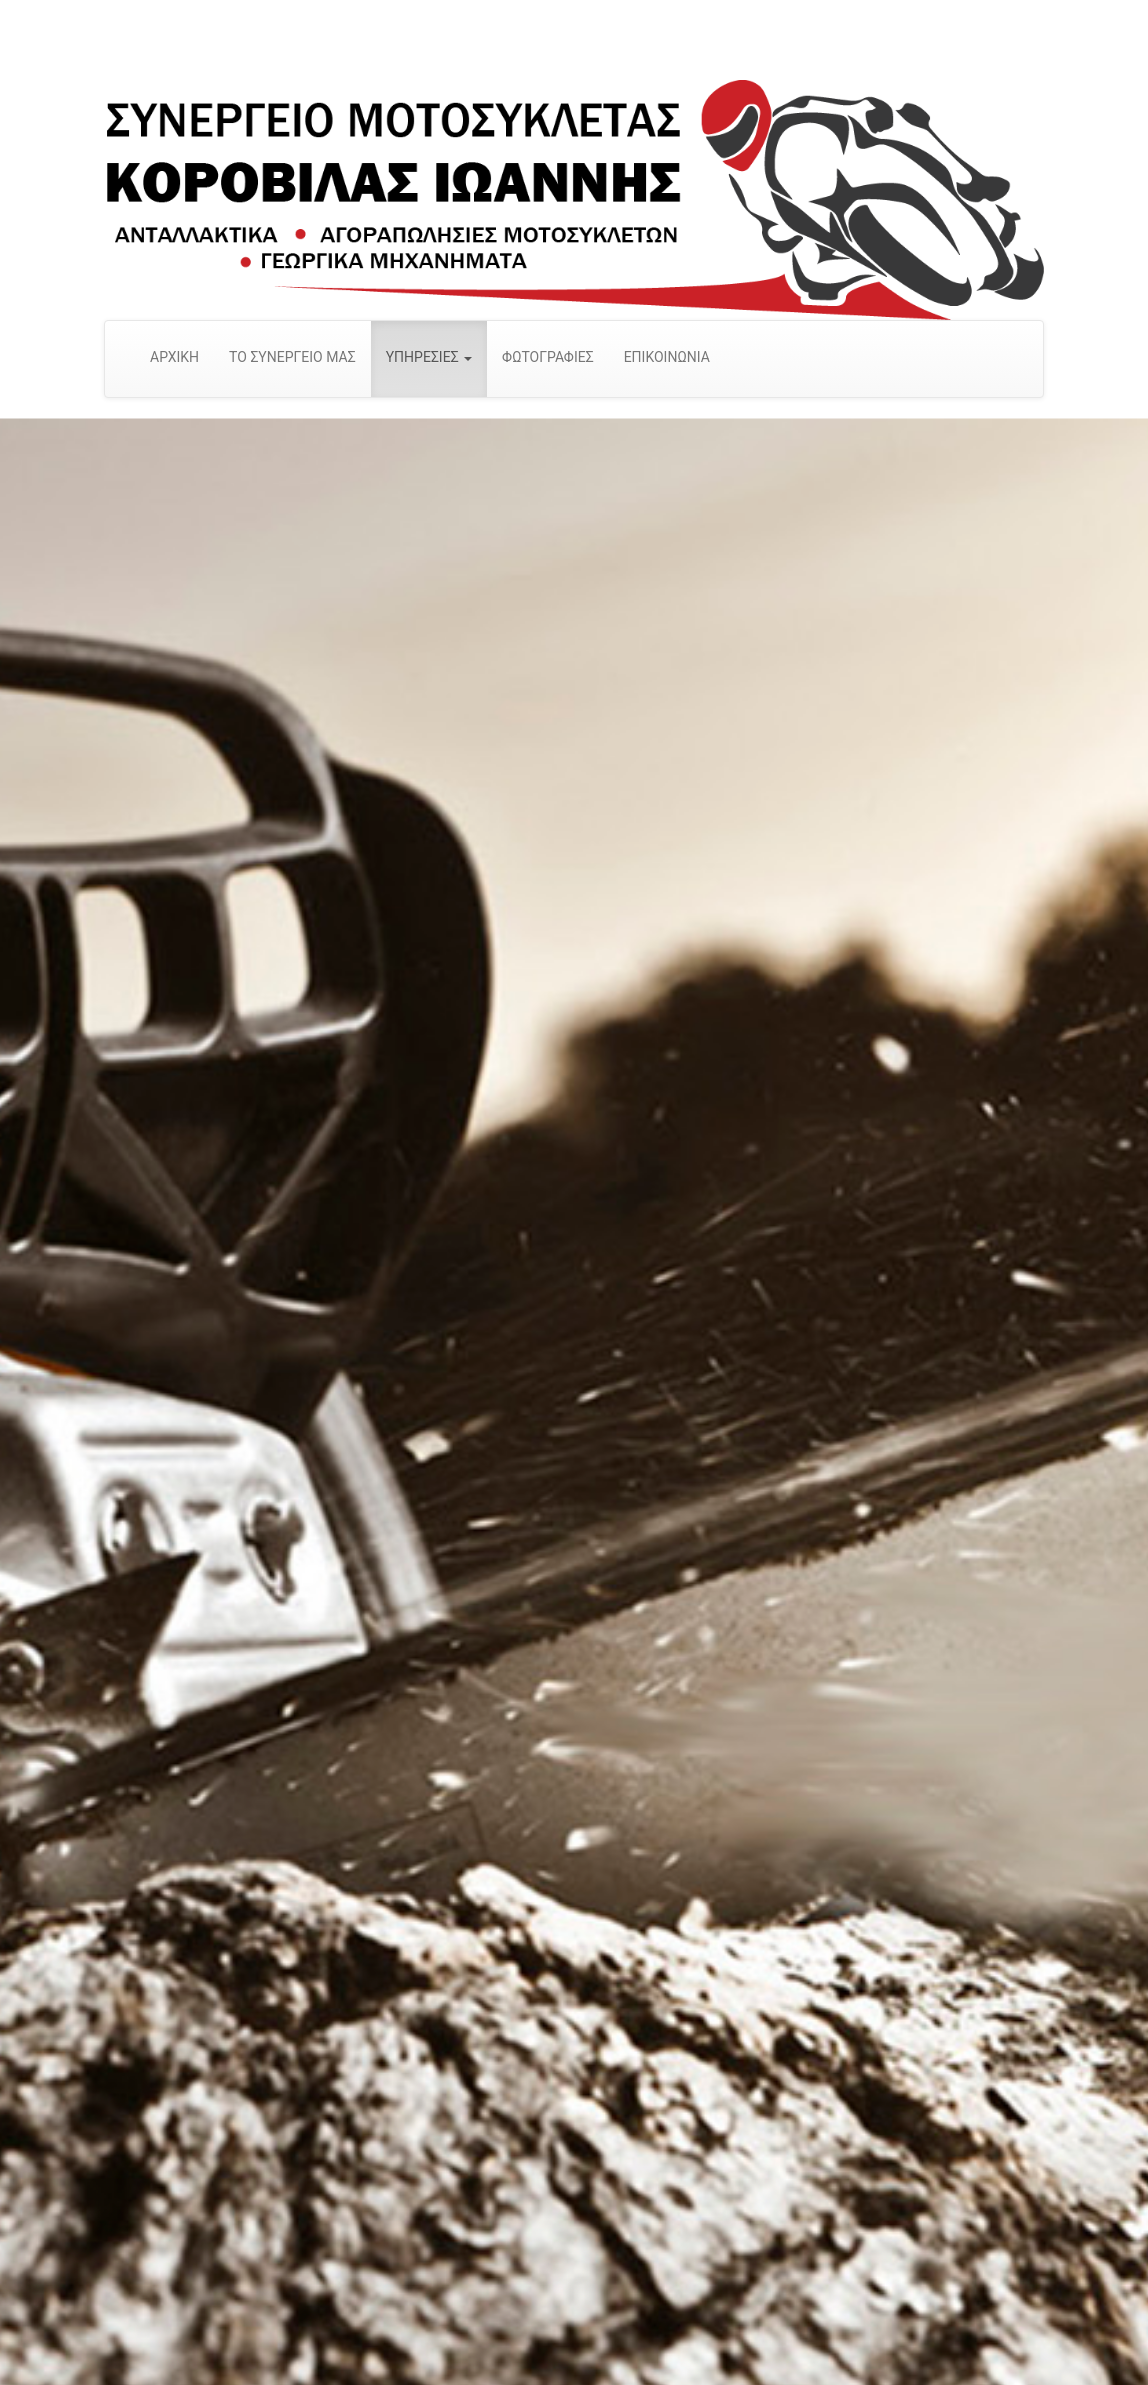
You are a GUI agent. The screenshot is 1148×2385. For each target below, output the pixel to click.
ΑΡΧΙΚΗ (174, 357)
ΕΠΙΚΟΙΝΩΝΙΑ (667, 357)
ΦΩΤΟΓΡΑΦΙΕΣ (548, 357)
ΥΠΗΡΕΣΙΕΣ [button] (429, 357)
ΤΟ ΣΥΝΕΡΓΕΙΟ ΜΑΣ (292, 357)
